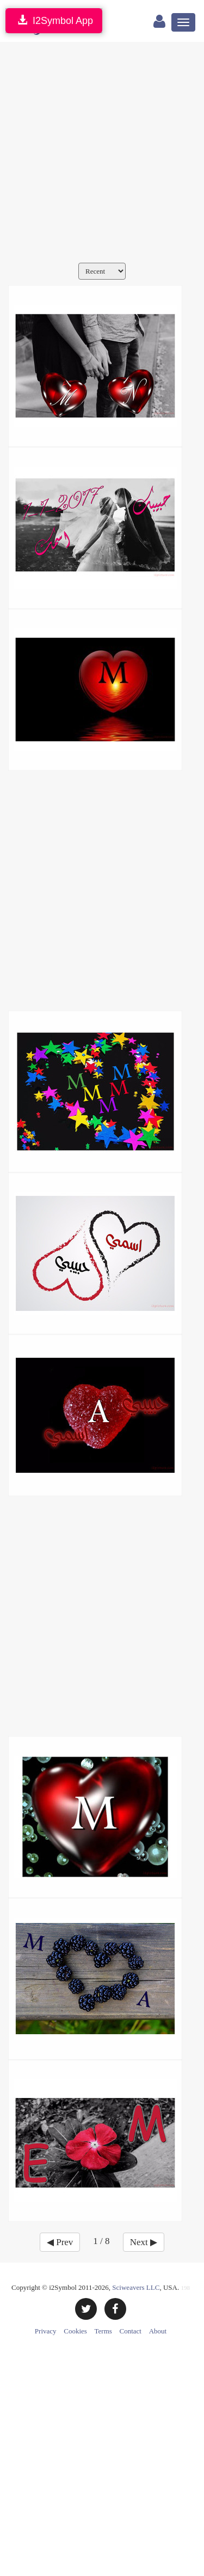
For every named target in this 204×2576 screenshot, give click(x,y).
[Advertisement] (102, 155)
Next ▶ (143, 2242)
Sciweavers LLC (135, 2287)
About (158, 2331)
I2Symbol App (54, 20)
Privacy (46, 2331)
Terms (103, 2331)
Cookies (75, 2331)
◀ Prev (60, 2242)
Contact (130, 2331)
